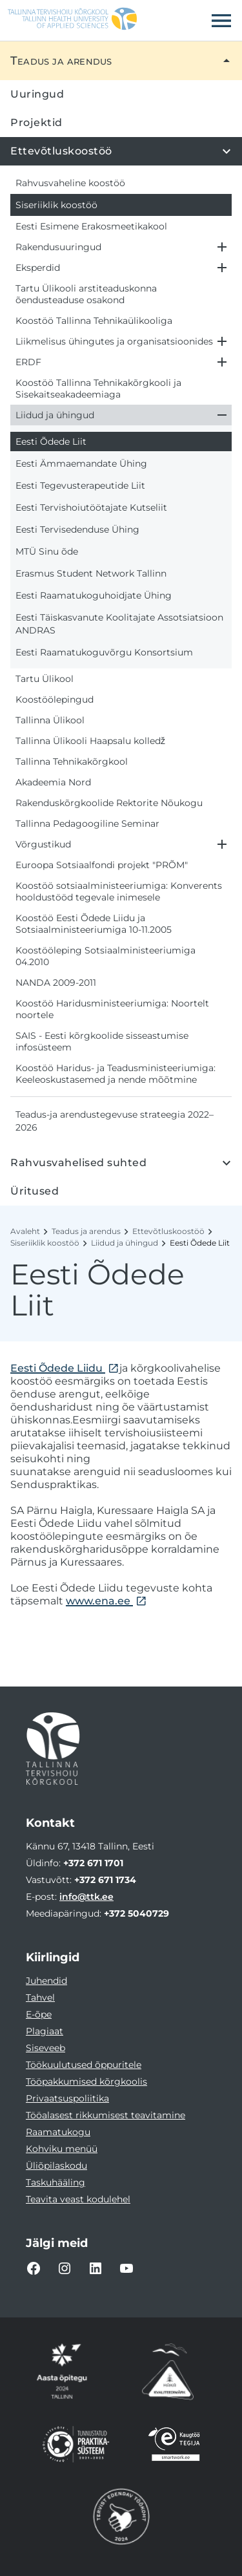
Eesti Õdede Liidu (57, 1368)
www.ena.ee (99, 1601)
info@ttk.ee (86, 1896)
